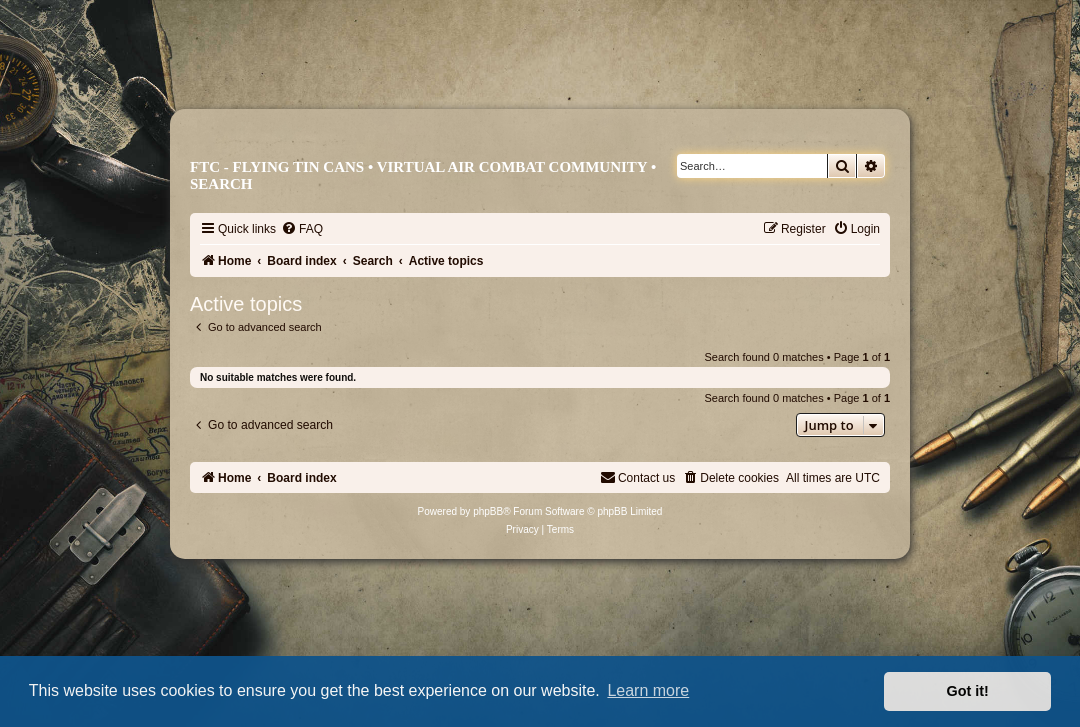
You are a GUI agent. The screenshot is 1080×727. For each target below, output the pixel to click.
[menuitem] (302, 229)
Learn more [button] (648, 690)
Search (221, 184)
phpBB (488, 511)
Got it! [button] (968, 691)
